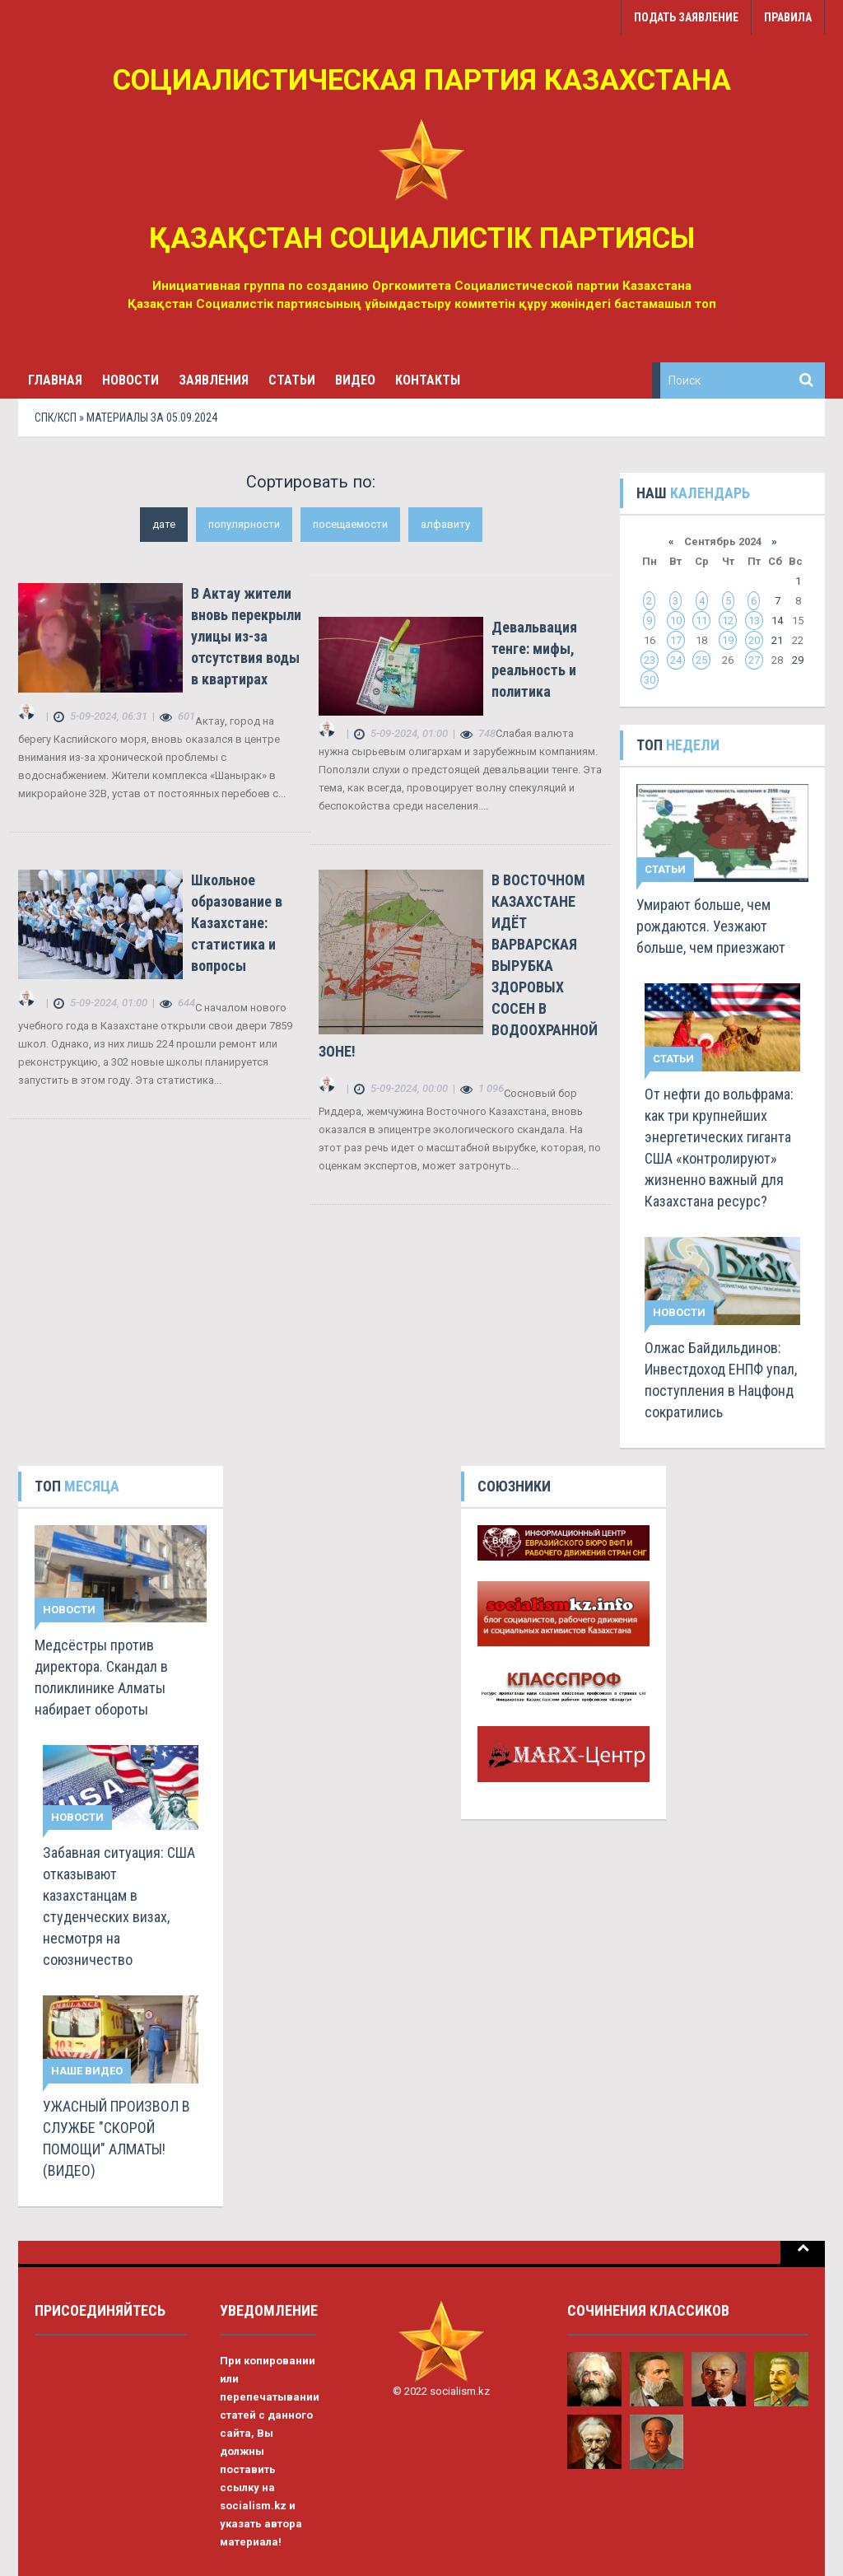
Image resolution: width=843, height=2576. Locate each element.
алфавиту (445, 524)
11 (701, 620)
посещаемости (350, 524)
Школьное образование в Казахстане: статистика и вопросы (236, 922)
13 (754, 620)
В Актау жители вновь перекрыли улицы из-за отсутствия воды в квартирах (246, 636)
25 (701, 660)
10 (676, 620)
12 (728, 620)
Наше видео (87, 2071)
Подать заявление (686, 17)
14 (777, 620)
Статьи (291, 380)
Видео (355, 380)
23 (649, 660)
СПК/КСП (56, 417)
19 (728, 640)
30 (649, 680)
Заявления (214, 380)
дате (163, 524)
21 (777, 640)
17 (676, 640)
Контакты (427, 380)
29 (797, 660)
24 (676, 660)
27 (754, 660)
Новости (130, 380)
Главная (55, 380)
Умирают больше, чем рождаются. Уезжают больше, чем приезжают (710, 926)
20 (754, 640)
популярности (244, 524)
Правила (788, 17)
